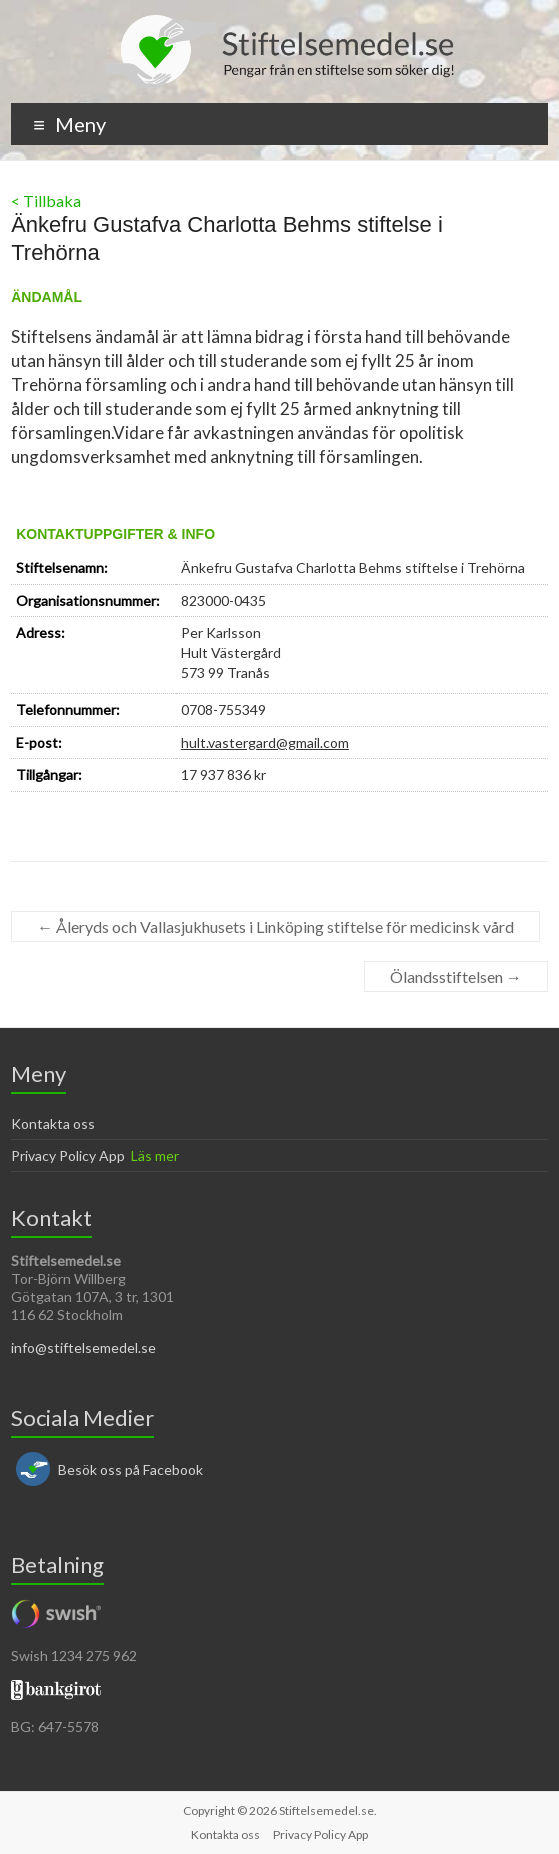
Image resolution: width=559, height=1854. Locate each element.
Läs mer (155, 1155)
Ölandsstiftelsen (456, 976)
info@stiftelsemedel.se (83, 1347)
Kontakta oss (53, 1123)
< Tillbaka (46, 200)
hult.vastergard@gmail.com (265, 742)
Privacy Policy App (68, 1155)
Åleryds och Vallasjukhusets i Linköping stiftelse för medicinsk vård (275, 926)
